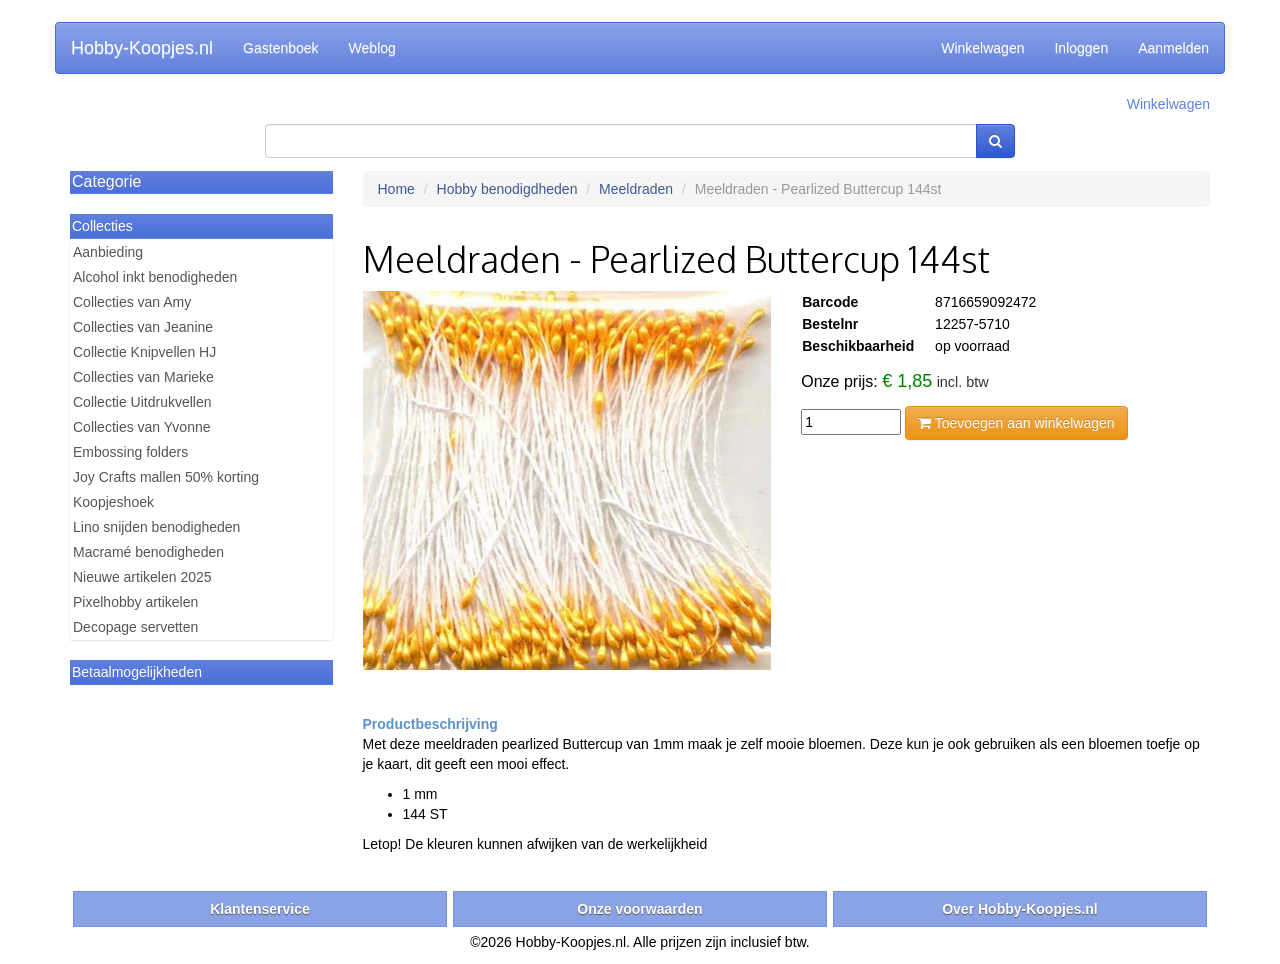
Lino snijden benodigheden (156, 527)
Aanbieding (108, 252)
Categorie (106, 181)
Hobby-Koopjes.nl (142, 48)
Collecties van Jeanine (143, 327)
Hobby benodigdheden (507, 189)
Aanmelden (1173, 48)
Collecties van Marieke (143, 377)
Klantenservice (260, 909)
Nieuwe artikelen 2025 (142, 577)
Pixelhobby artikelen (135, 602)
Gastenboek (281, 48)
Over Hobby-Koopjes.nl (1020, 909)
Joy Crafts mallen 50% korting (166, 477)
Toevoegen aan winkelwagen (1016, 423)
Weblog (372, 48)
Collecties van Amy (132, 302)
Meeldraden (636, 189)
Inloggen (1081, 48)
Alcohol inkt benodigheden (155, 277)
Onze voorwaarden (639, 909)
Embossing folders (130, 452)
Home (396, 189)
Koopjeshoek (113, 502)
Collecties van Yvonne (142, 427)
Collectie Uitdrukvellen (142, 402)
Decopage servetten (135, 627)
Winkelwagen (982, 48)
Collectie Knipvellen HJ (144, 352)
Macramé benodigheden (148, 552)
